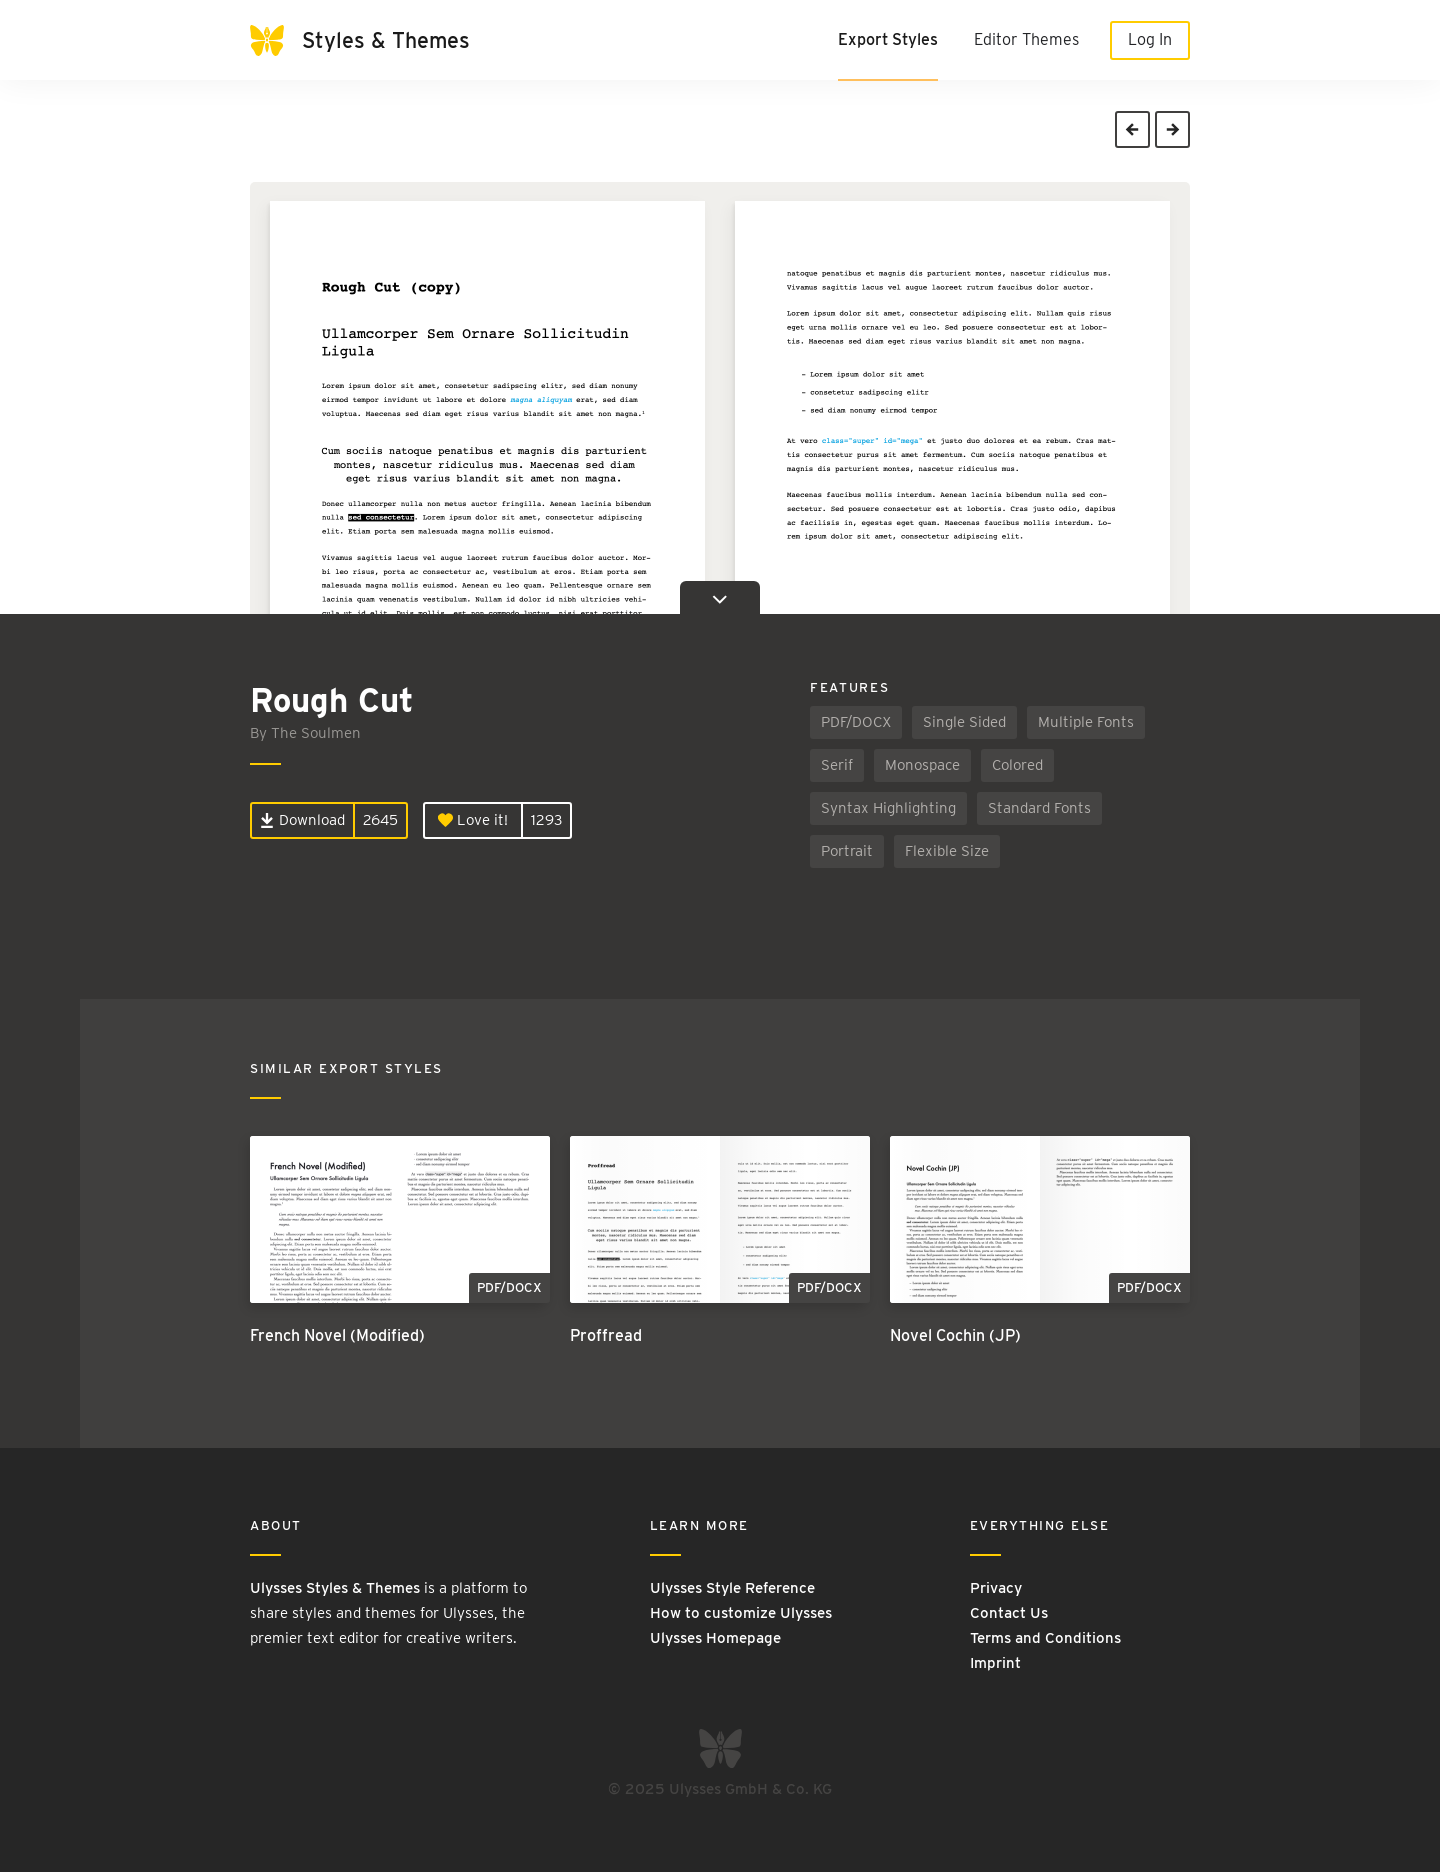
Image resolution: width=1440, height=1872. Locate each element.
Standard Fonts (1039, 808)
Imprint (995, 1663)
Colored (1017, 765)
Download (302, 820)
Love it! (473, 820)
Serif (837, 765)
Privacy (996, 1588)
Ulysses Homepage (715, 1638)
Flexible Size (947, 851)
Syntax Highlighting (888, 808)
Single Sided (964, 722)
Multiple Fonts (1086, 722)
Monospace (922, 765)
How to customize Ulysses (741, 1613)
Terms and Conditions (1045, 1638)
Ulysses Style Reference (732, 1588)
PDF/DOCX (856, 722)
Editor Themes (1026, 39)
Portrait (847, 851)
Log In (1150, 39)
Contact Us (1009, 1613)
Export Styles (888, 39)
